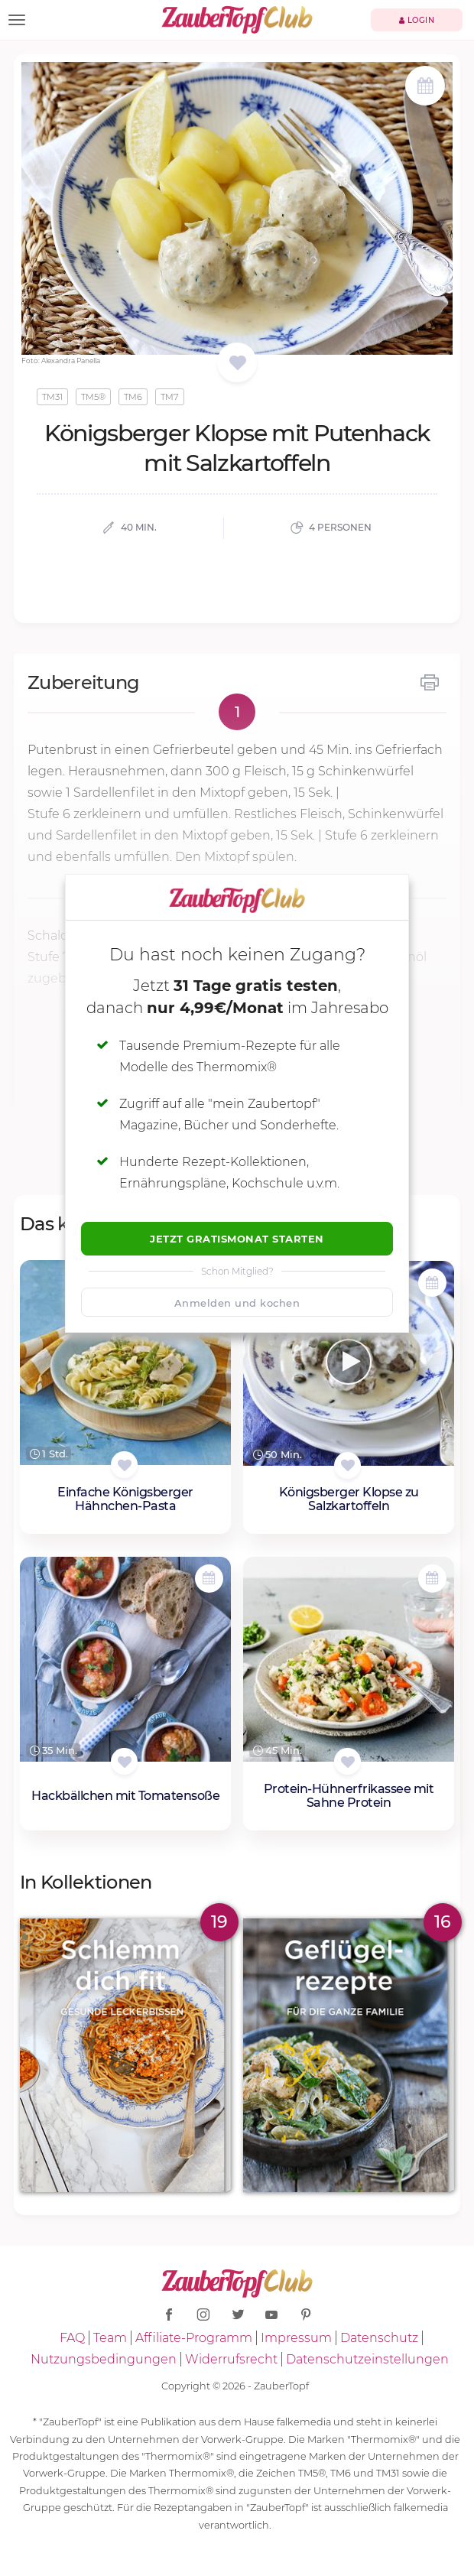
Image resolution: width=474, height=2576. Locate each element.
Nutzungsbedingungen (104, 2359)
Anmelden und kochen (237, 1303)
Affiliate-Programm (193, 2338)
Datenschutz (379, 2338)
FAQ (72, 2338)
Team (110, 2338)
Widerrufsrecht (231, 2359)
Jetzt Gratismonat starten (237, 1239)
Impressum (296, 2338)
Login (417, 20)
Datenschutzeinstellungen (367, 2359)
